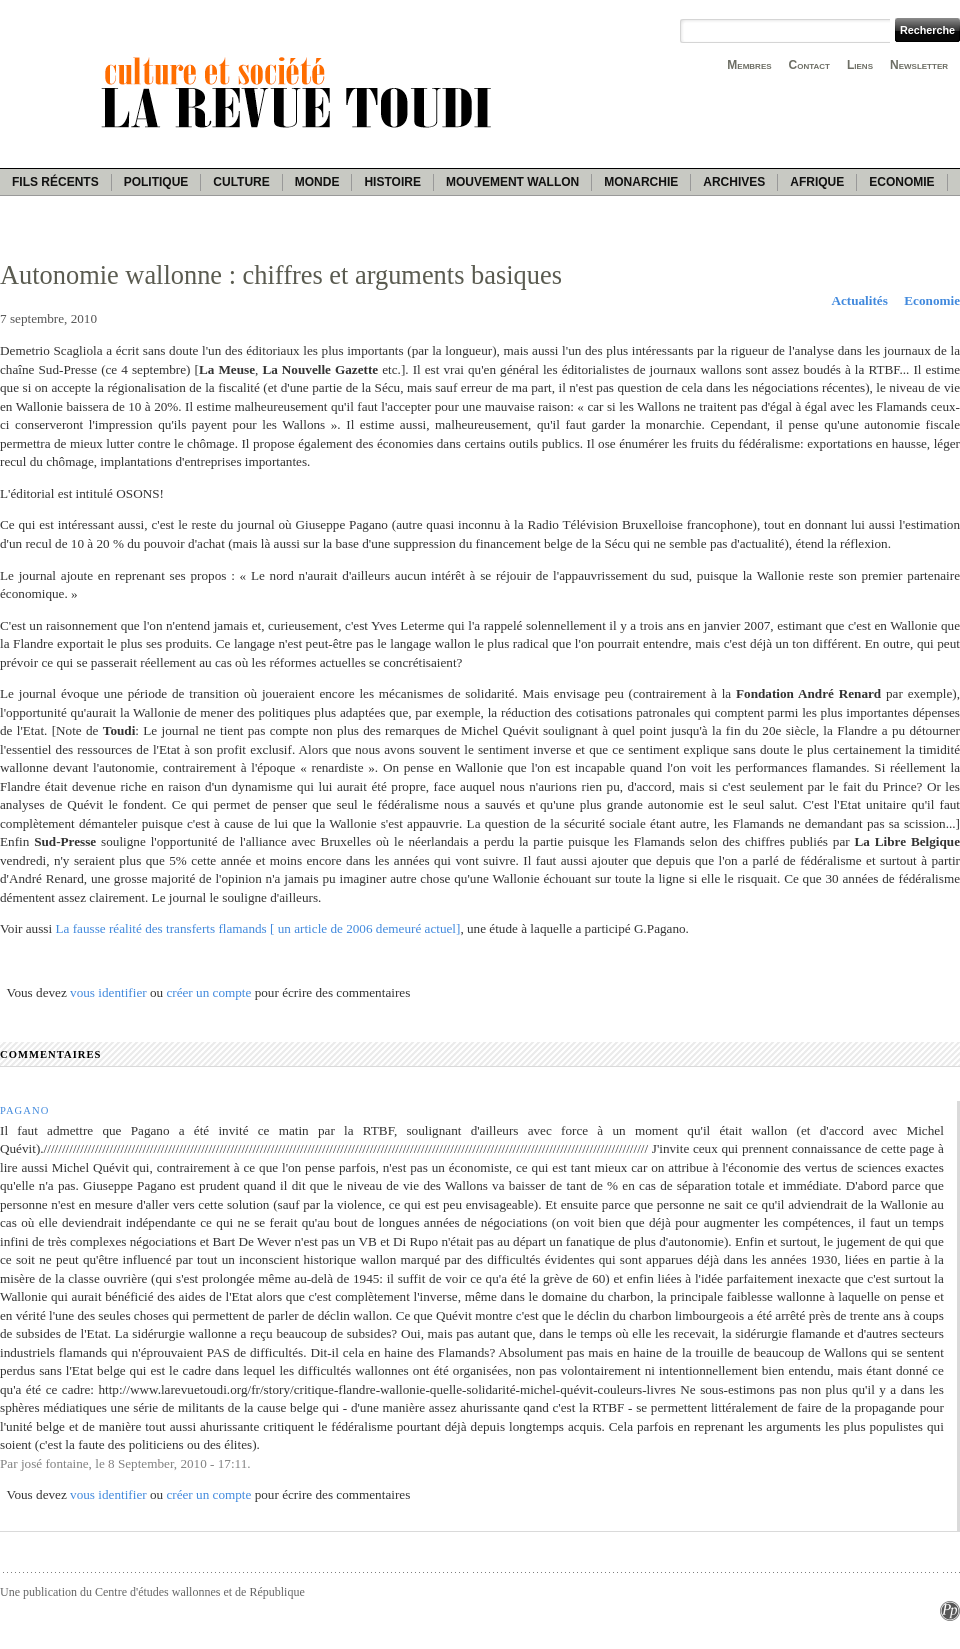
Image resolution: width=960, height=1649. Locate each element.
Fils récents (55, 182)
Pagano (24, 1110)
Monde (317, 182)
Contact (809, 65)
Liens (860, 65)
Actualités (859, 300)
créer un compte (208, 992)
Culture (241, 182)
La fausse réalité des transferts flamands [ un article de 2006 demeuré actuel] (257, 928)
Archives (734, 182)
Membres (749, 65)
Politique (156, 182)
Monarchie (641, 182)
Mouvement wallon (512, 182)
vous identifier (108, 992)
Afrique (817, 182)
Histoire (392, 182)
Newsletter (919, 65)
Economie (901, 182)
